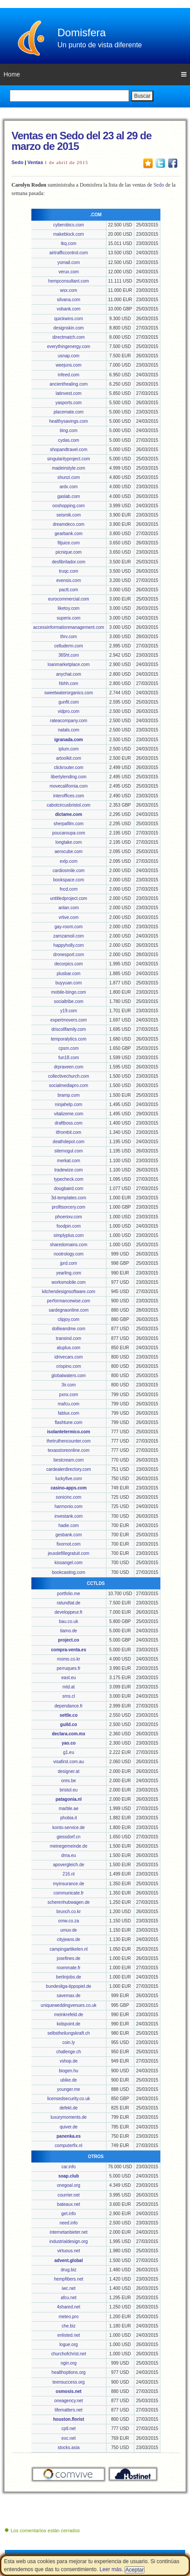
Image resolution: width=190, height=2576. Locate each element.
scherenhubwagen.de (68, 1902)
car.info (68, 2166)
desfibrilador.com (68, 561)
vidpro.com (69, 711)
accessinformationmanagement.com (68, 627)
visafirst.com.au (68, 1761)
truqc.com (68, 571)
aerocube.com (69, 851)
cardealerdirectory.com (68, 1469)
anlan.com (68, 907)
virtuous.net (68, 2250)
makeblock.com (68, 234)
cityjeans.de (68, 1939)
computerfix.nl (68, 2145)
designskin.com (68, 327)
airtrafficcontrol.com (68, 252)
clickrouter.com (69, 767)
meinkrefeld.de (68, 2014)
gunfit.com (68, 702)
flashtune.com (68, 1422)
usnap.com (69, 355)
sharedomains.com (68, 1244)
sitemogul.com (68, 1150)
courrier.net (68, 2195)
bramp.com (68, 1095)
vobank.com (68, 308)
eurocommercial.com (68, 599)
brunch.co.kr (69, 1911)
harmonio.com (69, 1506)
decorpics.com (68, 963)
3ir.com (68, 1384)
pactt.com (68, 589)
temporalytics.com (69, 1039)
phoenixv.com (68, 1216)
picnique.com (69, 552)
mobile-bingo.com (68, 992)
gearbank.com (69, 533)
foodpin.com (68, 1226)
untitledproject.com (68, 898)
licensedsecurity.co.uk (68, 2098)
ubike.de (68, 2080)
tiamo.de (68, 1630)
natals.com (68, 729)
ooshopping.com (69, 505)
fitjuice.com (68, 542)
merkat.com (68, 1160)
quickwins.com (68, 318)
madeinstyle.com (68, 468)
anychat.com (68, 674)
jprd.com (68, 1263)
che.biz (68, 2325)
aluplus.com (68, 1347)
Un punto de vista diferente (99, 45)
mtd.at (68, 1686)
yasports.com (68, 402)
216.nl (69, 1874)
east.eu (68, 1677)
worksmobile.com (69, 1282)
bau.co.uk (68, 1621)
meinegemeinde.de (68, 1846)
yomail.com (68, 262)
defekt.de (69, 2107)
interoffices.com (68, 795)
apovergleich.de (68, 1864)
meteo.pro (69, 2316)
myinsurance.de (68, 1883)
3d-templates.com (68, 1197)
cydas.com (68, 440)
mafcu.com (69, 1403)
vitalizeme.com (68, 1113)
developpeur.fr (69, 1612)
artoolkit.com (68, 758)
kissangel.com (69, 1562)
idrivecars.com (68, 1357)
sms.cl (68, 1696)
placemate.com (68, 412)
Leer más (110, 2569)
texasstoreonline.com (69, 1450)
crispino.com (68, 1366)
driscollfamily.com (68, 1029)
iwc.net (69, 2288)
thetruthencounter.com (68, 1441)
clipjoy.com (69, 1319)
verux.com (68, 271)
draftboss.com (69, 1123)
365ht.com (68, 655)
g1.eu (68, 1752)
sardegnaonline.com (68, 1310)
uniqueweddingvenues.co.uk (68, 2005)
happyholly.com (68, 945)
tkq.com (68, 243)
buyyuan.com (68, 982)
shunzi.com (68, 477)
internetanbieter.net (68, 2232)
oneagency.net (68, 2400)
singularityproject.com (68, 458)
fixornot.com (68, 1544)
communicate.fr (68, 1893)
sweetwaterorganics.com (68, 692)
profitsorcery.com (68, 1207)
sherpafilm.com (68, 823)
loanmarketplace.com (69, 664)
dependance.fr (68, 1705)
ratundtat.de (68, 1602)
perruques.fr (68, 1668)
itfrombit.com (68, 1132)
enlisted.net (68, 2335)
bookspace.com (68, 879)
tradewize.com (68, 1169)
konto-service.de (69, 1827)
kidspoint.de (68, 2023)
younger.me (68, 2089)
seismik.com (69, 515)
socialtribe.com (69, 1001)
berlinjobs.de (68, 1977)
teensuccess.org (69, 2382)
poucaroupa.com (68, 833)
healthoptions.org (69, 2372)
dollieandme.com (68, 1328)
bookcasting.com (68, 1572)
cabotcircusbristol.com (69, 805)
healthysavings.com (68, 421)
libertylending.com (69, 776)
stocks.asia (68, 2447)
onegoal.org (68, 2185)
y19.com (68, 1010)
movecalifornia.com (68, 786)
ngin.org (68, 2363)
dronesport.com (68, 954)
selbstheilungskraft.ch (68, 2033)
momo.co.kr (68, 1659)
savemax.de (68, 1995)
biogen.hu (68, 2070)
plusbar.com (68, 973)
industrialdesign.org (68, 2241)
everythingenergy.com (68, 346)
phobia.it (68, 1817)
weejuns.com (68, 365)
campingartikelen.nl (68, 1949)
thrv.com (68, 636)
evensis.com (68, 580)
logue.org (68, 2344)
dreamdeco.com (68, 524)
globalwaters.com (68, 1375)
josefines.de (68, 1958)
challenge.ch (68, 2051)
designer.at (69, 1771)
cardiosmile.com (68, 870)
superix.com (68, 618)
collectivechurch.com (68, 1076)
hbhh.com (68, 683)
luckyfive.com (68, 1478)
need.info (69, 2222)
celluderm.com (68, 645)
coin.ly (68, 2042)
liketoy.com (69, 608)
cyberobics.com (68, 224)
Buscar (142, 96)
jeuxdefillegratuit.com (68, 1553)
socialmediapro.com (68, 1085)
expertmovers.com (68, 1020)
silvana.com (68, 299)
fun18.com (68, 1057)
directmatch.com (69, 337)
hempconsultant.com (68, 281)
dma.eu (68, 1855)
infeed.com (69, 374)
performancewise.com (68, 1300)
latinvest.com (68, 393)
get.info (68, 2213)
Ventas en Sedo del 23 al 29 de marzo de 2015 (81, 141)
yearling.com (68, 1273)
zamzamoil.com (68, 936)
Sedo (17, 162)
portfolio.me (68, 1593)
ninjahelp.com (68, 1104)
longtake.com (68, 842)
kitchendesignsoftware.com (68, 1291)
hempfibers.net (68, 2279)
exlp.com (68, 861)
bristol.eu (69, 1790)
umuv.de (68, 1930)
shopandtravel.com (68, 449)
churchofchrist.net (68, 2353)
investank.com (68, 1516)
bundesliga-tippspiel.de (68, 1986)
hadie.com (68, 1525)
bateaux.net (68, 2204)
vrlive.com (69, 917)
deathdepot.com (68, 1141)
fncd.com (69, 889)
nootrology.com (68, 1254)
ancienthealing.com (68, 384)
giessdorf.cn (68, 1836)
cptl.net (68, 2428)
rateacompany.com (68, 720)
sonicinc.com (68, 1497)
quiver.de (69, 2126)
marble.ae (68, 1808)
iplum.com (68, 748)
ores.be (68, 1780)
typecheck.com (69, 1179)
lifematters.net (69, 2410)
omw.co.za (68, 1920)
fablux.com (68, 1413)
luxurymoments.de (68, 2117)
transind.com (68, 1338)
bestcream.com (68, 1460)
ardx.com (69, 486)
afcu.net (68, 2297)
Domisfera (81, 32)
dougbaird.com (68, 1188)
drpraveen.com (69, 1066)
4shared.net (68, 2306)
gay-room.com (68, 926)
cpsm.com (68, 1048)
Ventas (35, 162)
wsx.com (68, 290)
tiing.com (68, 430)
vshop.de (69, 2061)
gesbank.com (68, 1534)
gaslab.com (68, 496)
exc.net (68, 2438)
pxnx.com (68, 1394)
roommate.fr (68, 1967)
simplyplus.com (68, 1235)
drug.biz (68, 2269)
